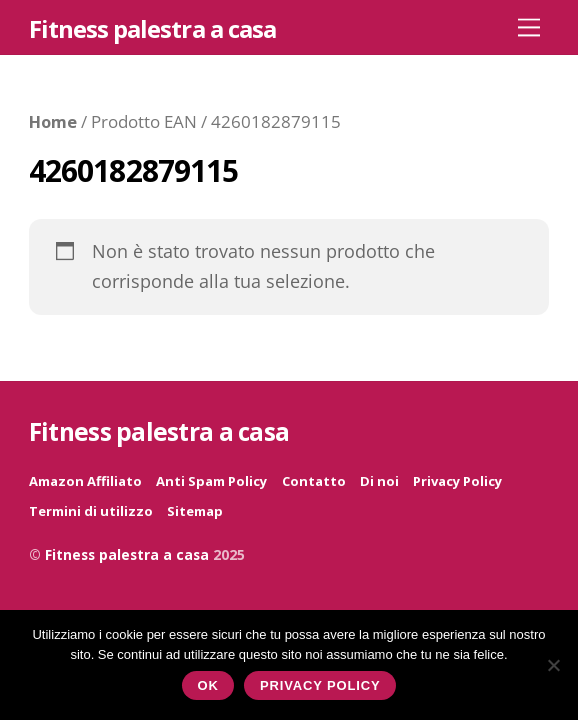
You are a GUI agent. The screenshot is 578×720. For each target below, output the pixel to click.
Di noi (379, 481)
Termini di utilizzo (91, 511)
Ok (208, 685)
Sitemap (195, 511)
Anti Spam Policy (211, 481)
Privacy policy (320, 685)
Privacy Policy (457, 481)
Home (53, 121)
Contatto (314, 481)
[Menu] (529, 26)
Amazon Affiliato (85, 481)
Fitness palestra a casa (127, 554)
